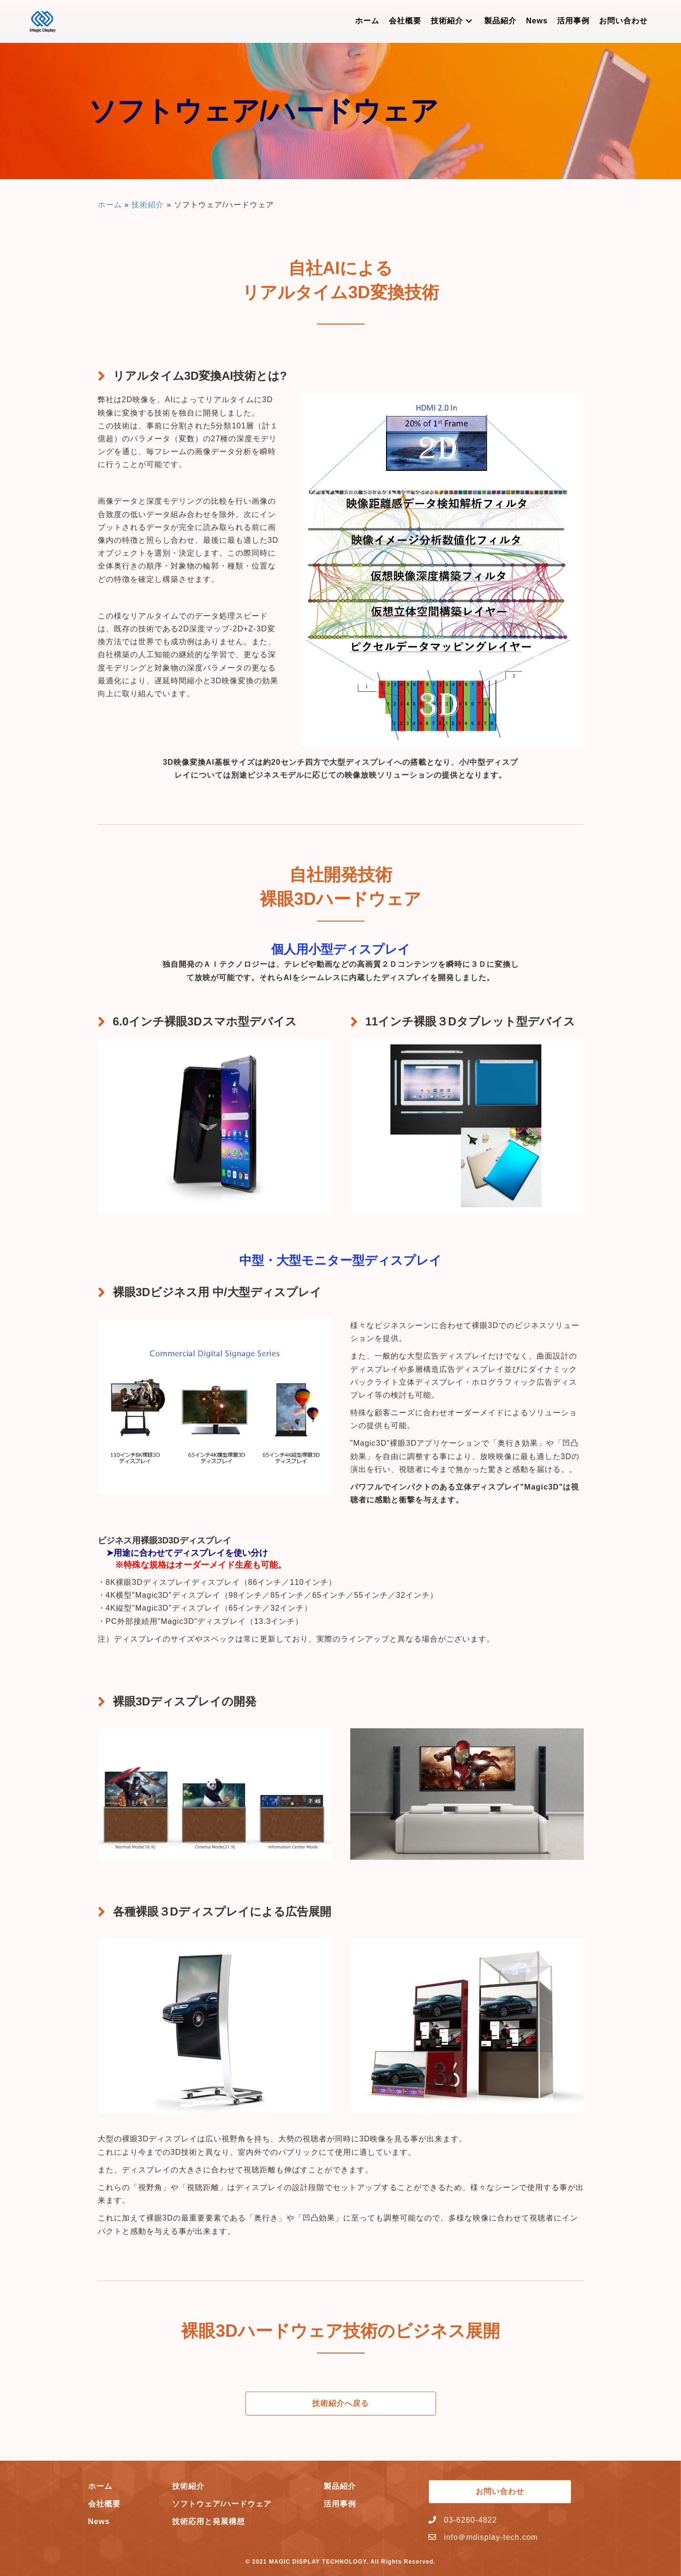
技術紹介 (148, 205)
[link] (367, 21)
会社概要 (104, 2504)
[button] (469, 20)
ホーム (110, 205)
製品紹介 (340, 2486)
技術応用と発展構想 (208, 2521)
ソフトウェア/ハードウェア (222, 2504)
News (99, 2521)
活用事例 (340, 2504)
